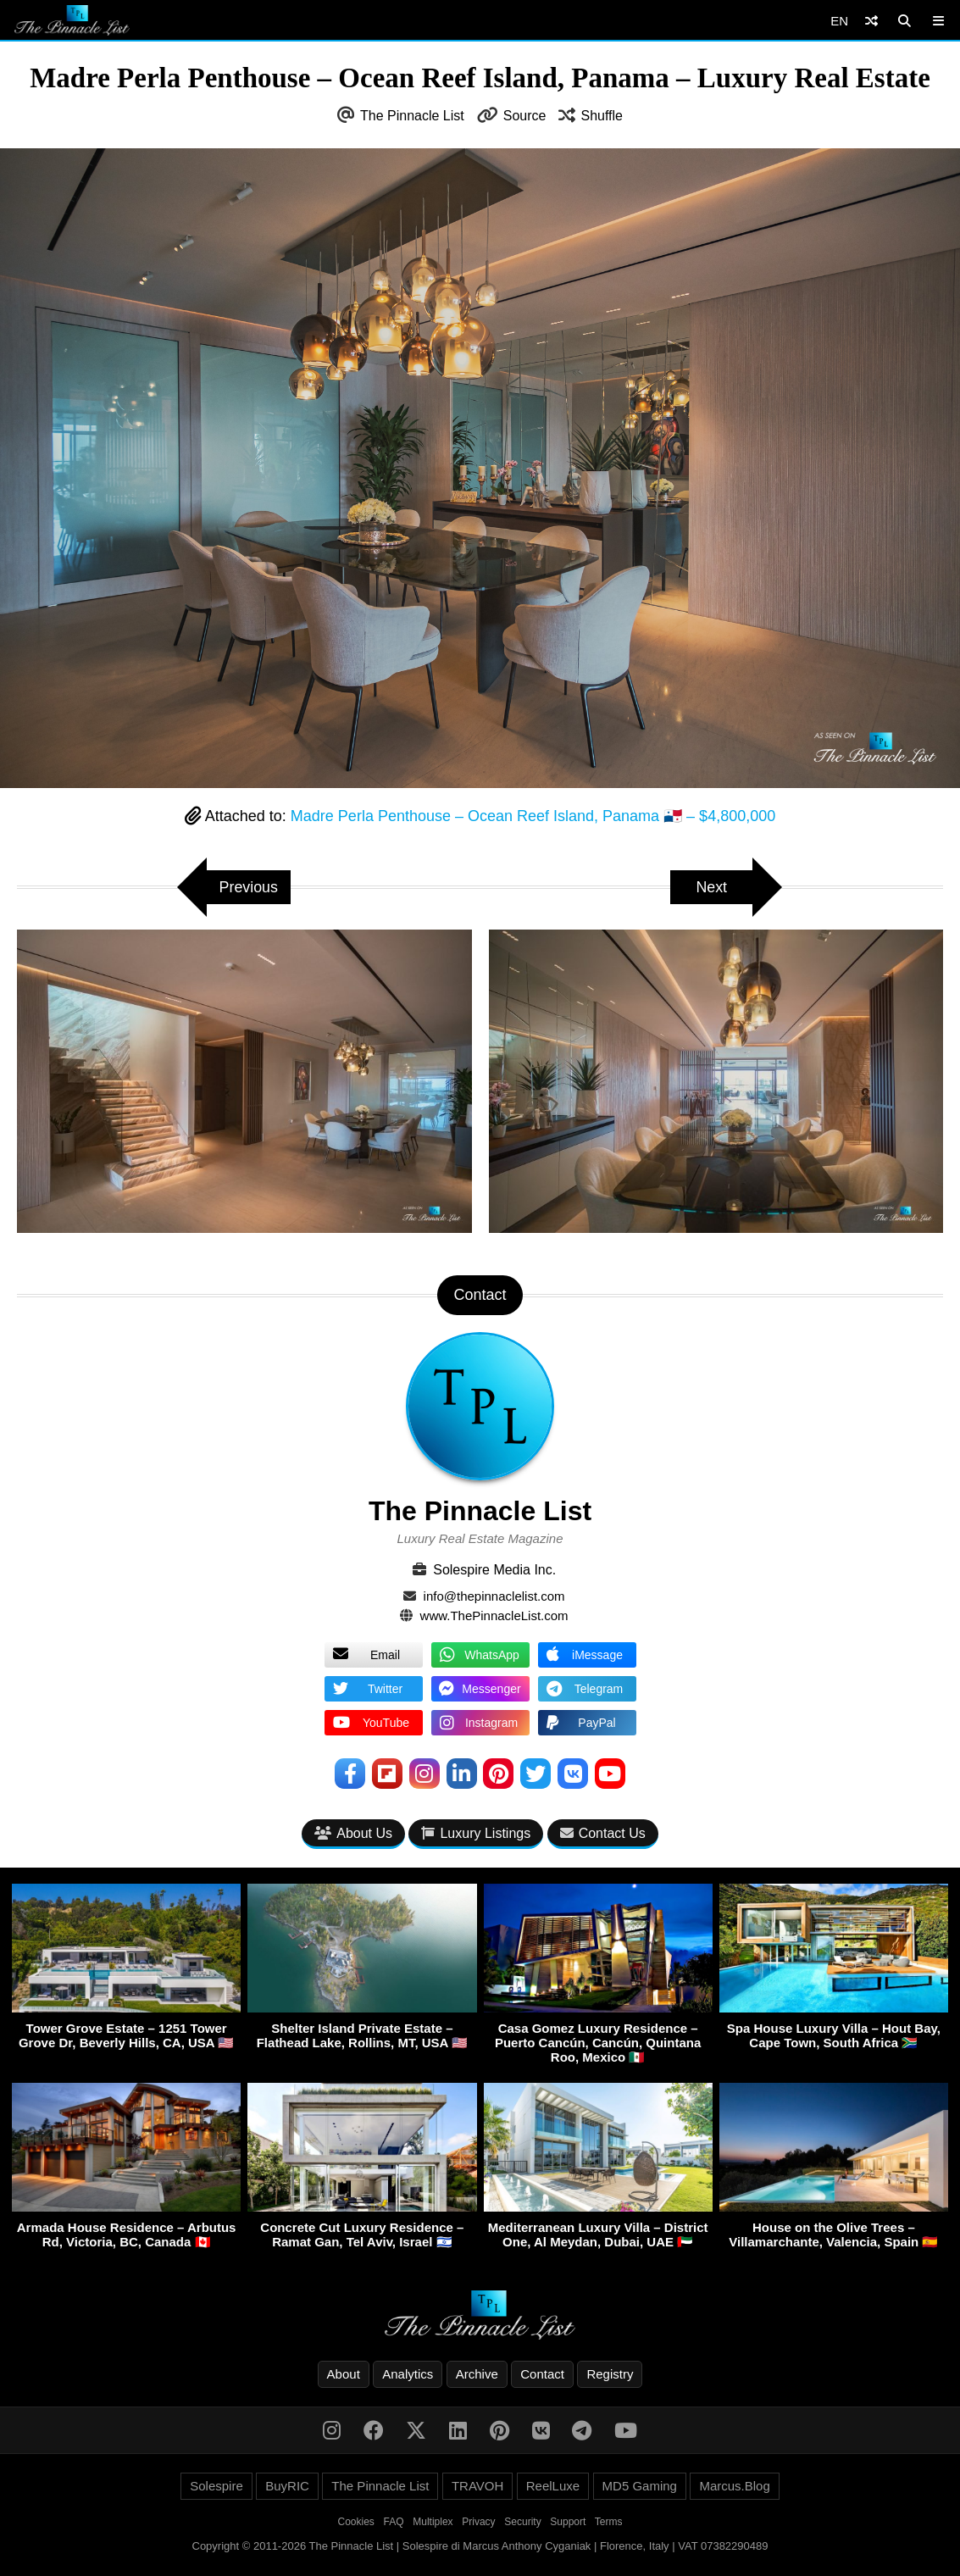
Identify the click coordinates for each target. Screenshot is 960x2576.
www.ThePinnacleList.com (494, 1615)
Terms (609, 2523)
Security (522, 2523)
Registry (609, 2375)
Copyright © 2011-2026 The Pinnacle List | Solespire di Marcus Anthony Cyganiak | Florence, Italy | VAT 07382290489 (480, 2546)
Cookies (356, 2523)
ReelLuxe (553, 2486)
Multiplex (432, 2523)
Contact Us (603, 1833)
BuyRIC (287, 2486)
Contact (542, 2375)
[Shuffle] (871, 21)
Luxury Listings (475, 1833)
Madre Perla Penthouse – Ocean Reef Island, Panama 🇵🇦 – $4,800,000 (533, 816)
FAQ (394, 2523)
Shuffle (601, 115)
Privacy (478, 2523)
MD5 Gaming (639, 2486)
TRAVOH (477, 2486)
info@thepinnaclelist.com (494, 1596)
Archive (477, 2375)
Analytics (407, 2375)
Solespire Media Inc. (494, 1570)
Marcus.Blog (734, 2486)
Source (525, 115)
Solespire (216, 2486)
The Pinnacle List (412, 115)
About (343, 2375)
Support (567, 2523)
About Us (353, 1833)
